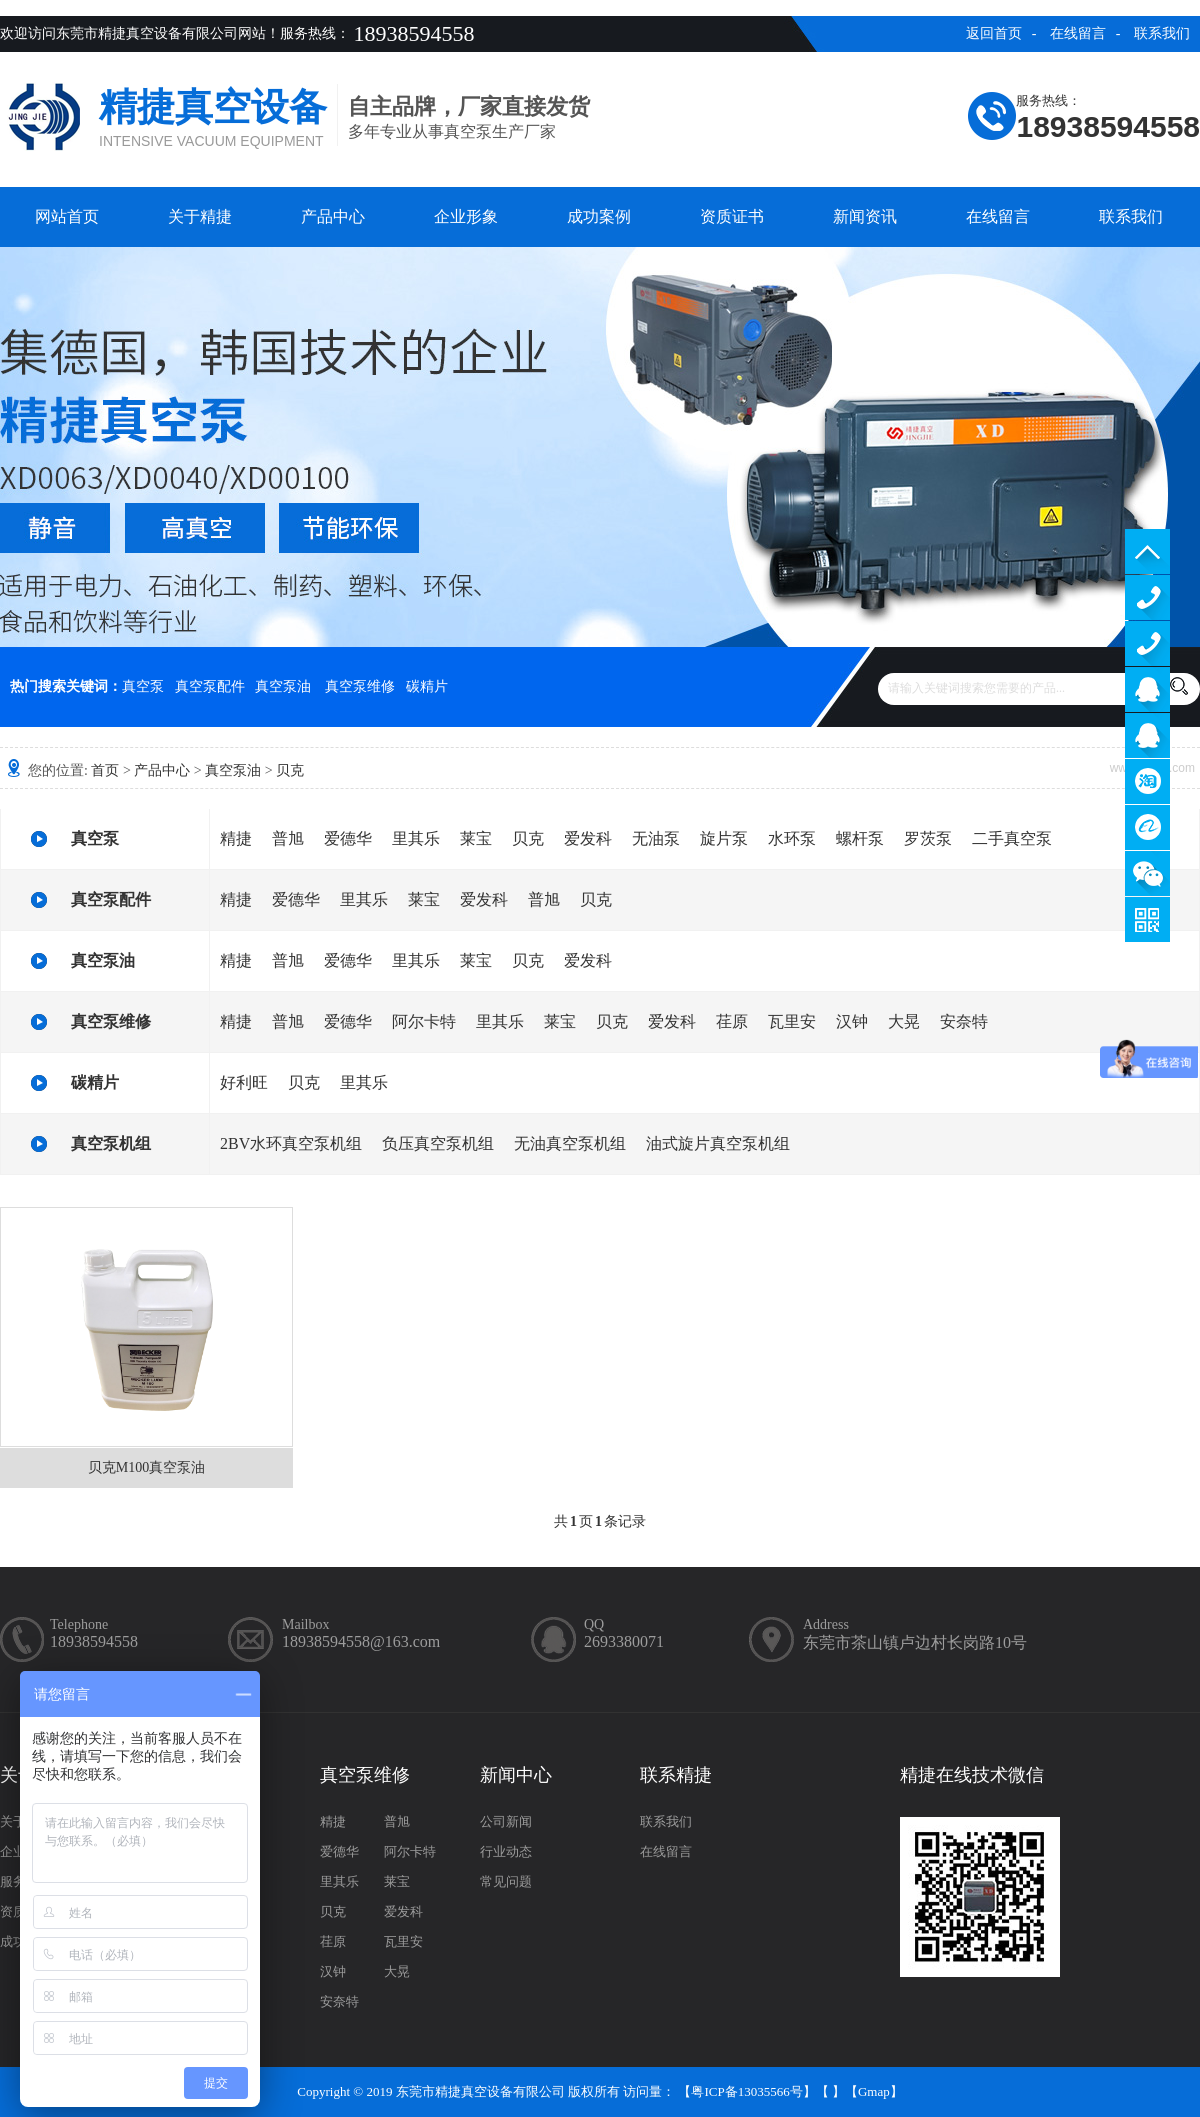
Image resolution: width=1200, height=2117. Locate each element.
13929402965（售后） (1147, 643)
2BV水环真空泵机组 (291, 1143)
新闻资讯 (865, 216)
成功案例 (599, 216)
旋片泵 (724, 838)
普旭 (288, 838)
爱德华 (348, 838)
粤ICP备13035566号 (746, 2091)
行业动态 (506, 1851)
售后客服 (1147, 735)
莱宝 (476, 838)
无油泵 (656, 838)
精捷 (236, 838)
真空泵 (143, 686)
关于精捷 (200, 216)
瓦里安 (792, 1021)
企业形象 (466, 216)
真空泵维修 (360, 686)
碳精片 (427, 686)
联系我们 (1162, 33)
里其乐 (416, 838)
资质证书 (732, 216)
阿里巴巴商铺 (1147, 827)
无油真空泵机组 (570, 1143)
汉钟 (852, 1021)
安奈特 (964, 1021)
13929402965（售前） (1147, 597)
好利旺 (244, 1082)
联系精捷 (676, 1775)
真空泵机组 (111, 1143)
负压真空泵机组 (438, 1143)
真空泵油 (283, 686)
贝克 (290, 770)
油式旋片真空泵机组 (718, 1143)
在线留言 (1078, 33)
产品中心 (333, 216)
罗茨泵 (928, 838)
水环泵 (792, 838)
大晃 (904, 1021)
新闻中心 (516, 1775)
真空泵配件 (210, 686)
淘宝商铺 (1147, 781)
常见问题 (506, 1881)
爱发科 (588, 838)
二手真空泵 (1012, 838)
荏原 (732, 1021)
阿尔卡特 (424, 1021)
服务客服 (1147, 689)
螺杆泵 (860, 838)
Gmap (874, 2091)
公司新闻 (506, 1821)
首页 (105, 770)
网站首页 (67, 216)
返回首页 (994, 33)
